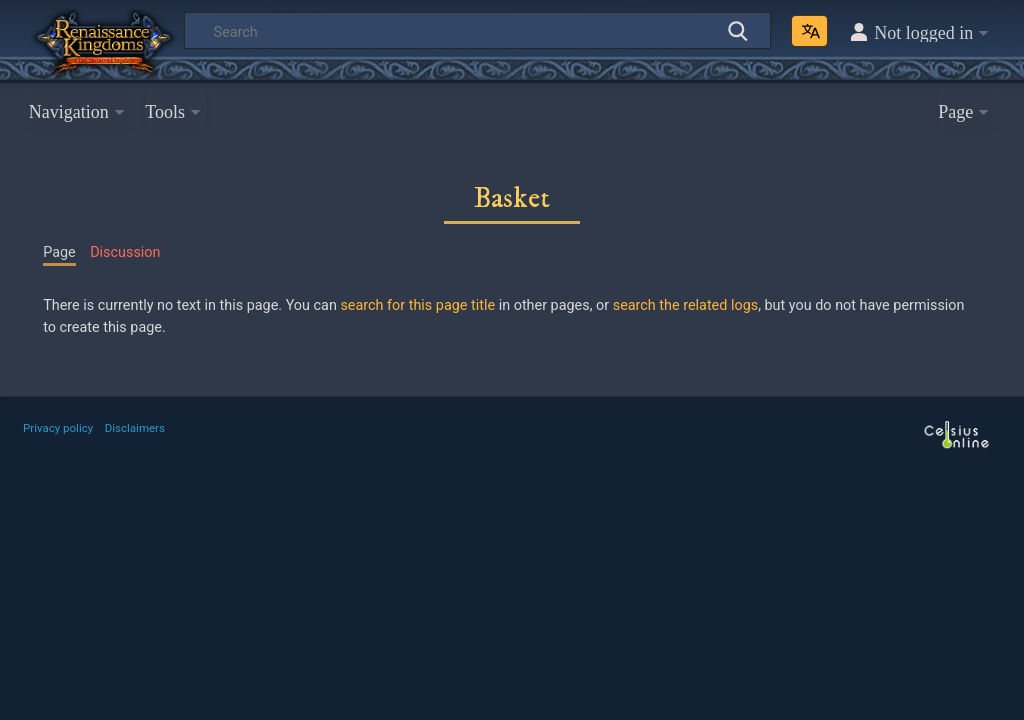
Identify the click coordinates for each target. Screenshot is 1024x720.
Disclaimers (135, 428)
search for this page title (417, 305)
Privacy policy (58, 428)
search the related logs (685, 305)
